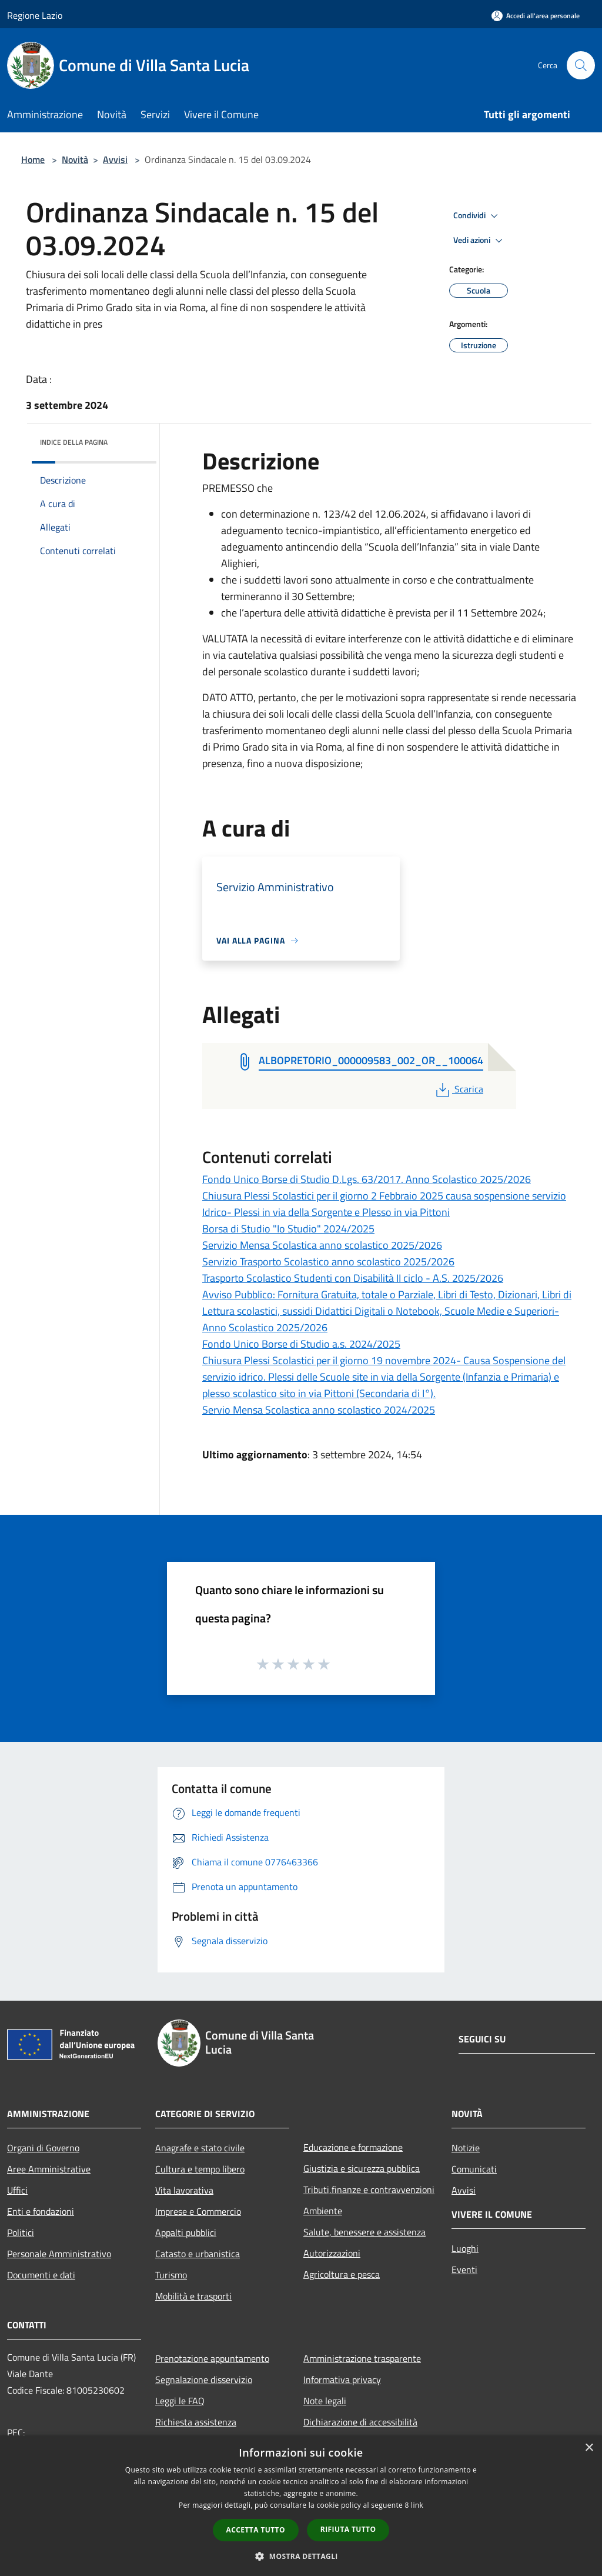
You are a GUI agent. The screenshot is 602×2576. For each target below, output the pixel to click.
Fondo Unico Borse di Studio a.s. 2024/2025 (301, 1344)
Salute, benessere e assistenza (364, 2232)
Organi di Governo (43, 2148)
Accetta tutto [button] (255, 2530)
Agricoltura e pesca (341, 2274)
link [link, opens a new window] (417, 2505)
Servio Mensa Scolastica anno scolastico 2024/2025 (318, 1410)
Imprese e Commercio (198, 2211)
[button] (301, 2556)
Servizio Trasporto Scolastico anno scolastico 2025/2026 (328, 1261)
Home (33, 159)
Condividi (477, 216)
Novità (75, 159)
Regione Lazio (34, 15)
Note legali (324, 2401)
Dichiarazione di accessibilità (360, 2422)
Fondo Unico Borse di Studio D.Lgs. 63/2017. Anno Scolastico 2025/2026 (366, 1179)
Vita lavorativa (184, 2190)
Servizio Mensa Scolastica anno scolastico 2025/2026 (322, 1245)
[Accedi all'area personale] (535, 15)
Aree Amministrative (49, 2169)
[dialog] (301, 2505)
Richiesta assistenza (195, 2422)
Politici (20, 2232)
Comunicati (474, 2169)
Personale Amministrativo (59, 2254)
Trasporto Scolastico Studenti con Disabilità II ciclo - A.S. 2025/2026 (352, 1278)
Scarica (458, 1089)
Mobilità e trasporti (193, 2296)
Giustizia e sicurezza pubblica (361, 2168)
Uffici (17, 2190)
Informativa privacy (342, 2379)
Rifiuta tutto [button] (348, 2529)
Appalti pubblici (185, 2232)
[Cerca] (581, 65)
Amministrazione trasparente (362, 2358)
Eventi (464, 2269)
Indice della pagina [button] (74, 442)
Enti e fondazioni (40, 2211)
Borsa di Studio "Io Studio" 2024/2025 (288, 1229)
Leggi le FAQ (180, 2401)
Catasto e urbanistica (197, 2254)
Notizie (466, 2148)
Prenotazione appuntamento (212, 2358)
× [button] (588, 2448)
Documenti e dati (41, 2275)
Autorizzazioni (331, 2253)
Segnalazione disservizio (203, 2379)
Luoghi (465, 2248)
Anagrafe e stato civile (200, 2148)
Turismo (171, 2275)
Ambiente (322, 2211)
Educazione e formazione (353, 2147)
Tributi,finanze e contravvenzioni (368, 2189)
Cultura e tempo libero (200, 2169)
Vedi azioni (479, 241)
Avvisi (115, 159)
